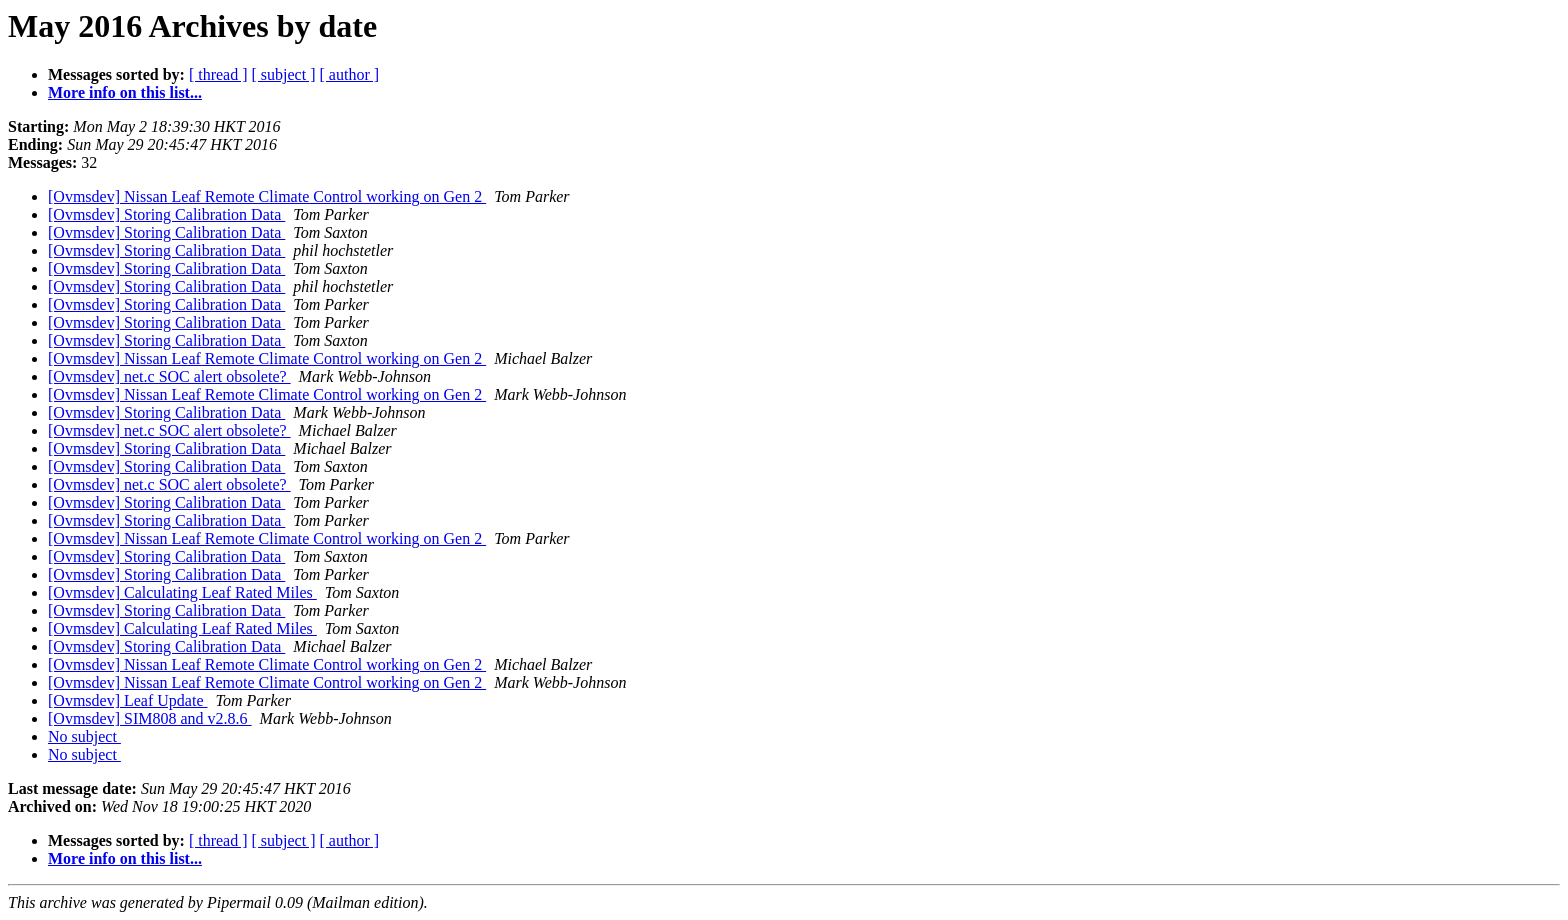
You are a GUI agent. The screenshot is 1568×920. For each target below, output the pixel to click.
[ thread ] (218, 74)
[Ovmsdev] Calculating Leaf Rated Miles (182, 592)
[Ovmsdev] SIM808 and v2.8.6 (150, 718)
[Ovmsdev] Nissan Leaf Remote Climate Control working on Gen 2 (267, 196)
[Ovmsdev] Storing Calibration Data (166, 214)
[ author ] (350, 74)
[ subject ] (284, 74)
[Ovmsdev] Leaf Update (128, 700)
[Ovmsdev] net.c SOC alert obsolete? (169, 376)
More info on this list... (125, 92)
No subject (84, 736)
